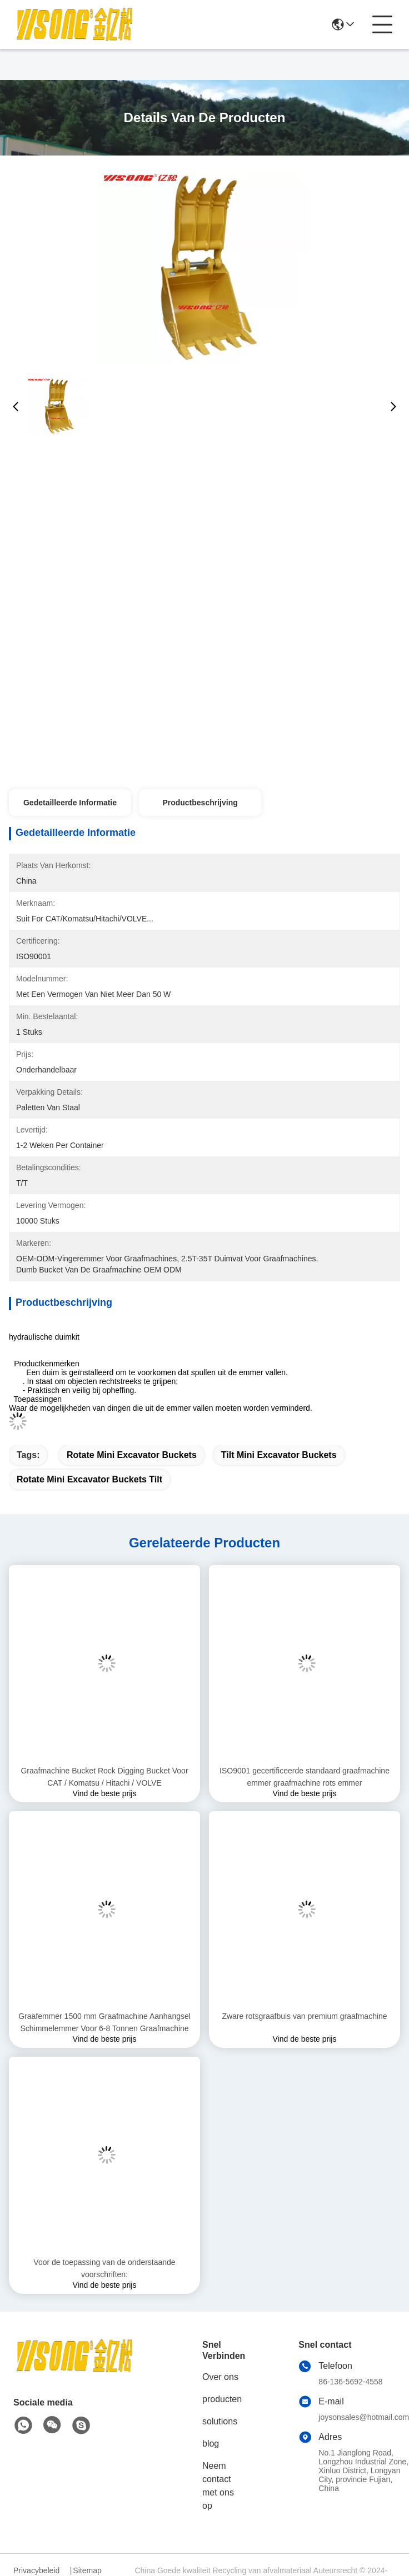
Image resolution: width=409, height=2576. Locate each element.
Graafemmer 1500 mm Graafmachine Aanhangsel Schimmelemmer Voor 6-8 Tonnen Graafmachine (104, 2022)
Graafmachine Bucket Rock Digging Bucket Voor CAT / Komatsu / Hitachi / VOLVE (104, 1776)
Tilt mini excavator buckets (279, 1455)
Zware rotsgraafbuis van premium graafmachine (304, 2016)
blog (210, 2443)
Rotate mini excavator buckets (132, 1455)
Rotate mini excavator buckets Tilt (89, 1479)
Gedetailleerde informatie (70, 802)
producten (222, 2399)
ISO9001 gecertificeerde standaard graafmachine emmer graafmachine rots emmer (305, 1776)
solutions (219, 2421)
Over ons (220, 2377)
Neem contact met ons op (218, 2485)
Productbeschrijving (199, 802)
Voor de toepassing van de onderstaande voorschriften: (104, 2268)
